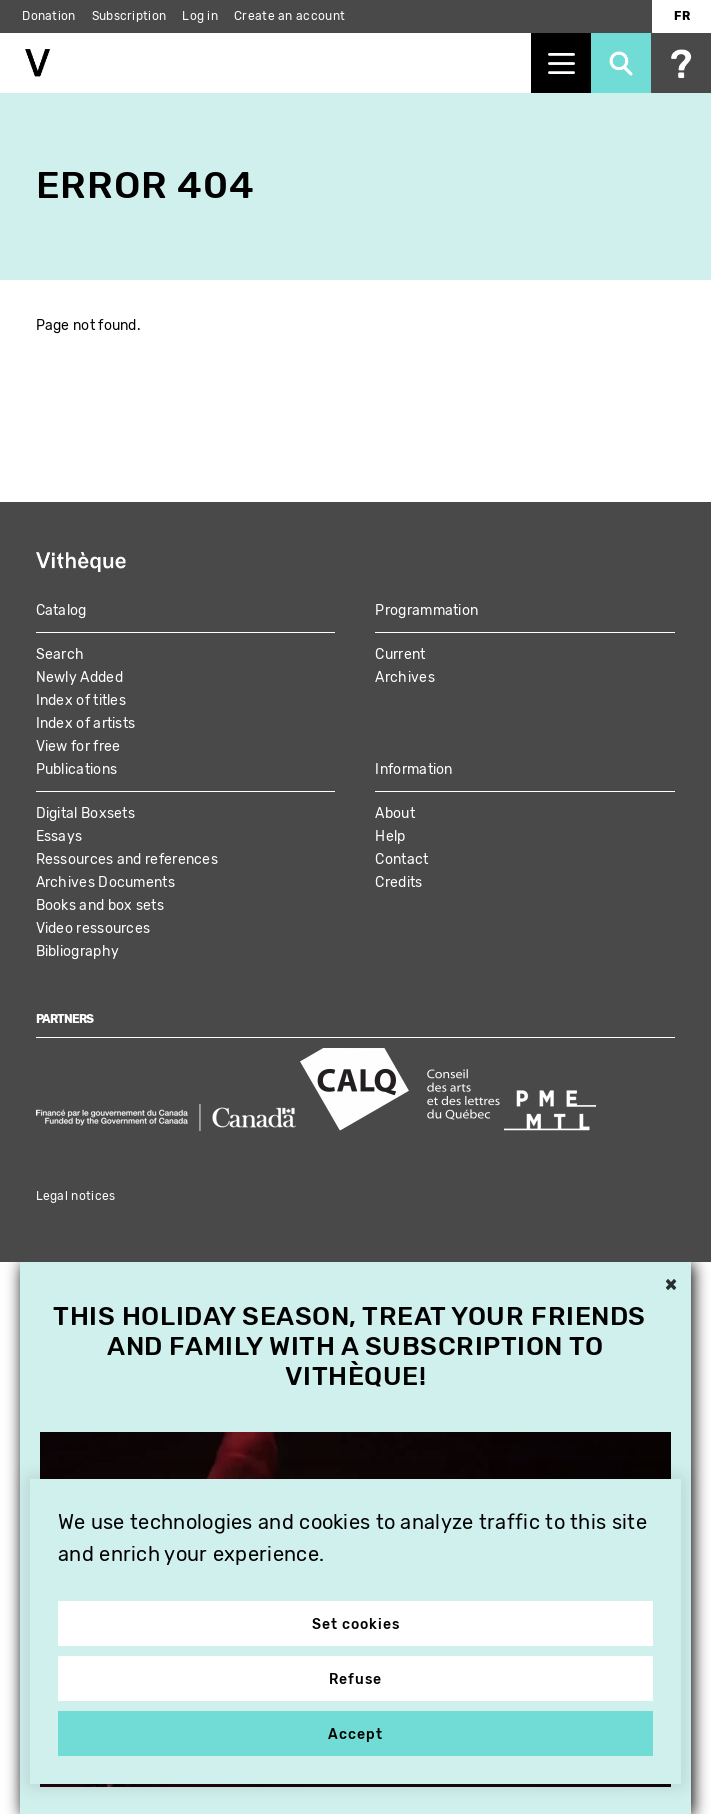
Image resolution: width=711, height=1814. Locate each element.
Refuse (355, 1679)
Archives (404, 677)
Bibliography (78, 951)
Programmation (426, 610)
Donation (48, 16)
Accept (355, 1734)
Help (390, 836)
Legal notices (76, 1196)
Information (413, 769)
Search (60, 654)
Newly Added (79, 677)
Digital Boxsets (86, 813)
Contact (401, 859)
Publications (77, 769)
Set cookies (356, 1624)
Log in (200, 16)
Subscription (129, 16)
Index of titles (81, 700)
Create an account (289, 16)
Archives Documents (105, 882)
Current (400, 654)
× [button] (671, 1286)
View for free (78, 746)
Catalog (61, 610)
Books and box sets (100, 905)
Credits (398, 882)
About (395, 813)
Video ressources (93, 928)
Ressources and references (127, 859)
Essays (59, 836)
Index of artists (86, 723)
